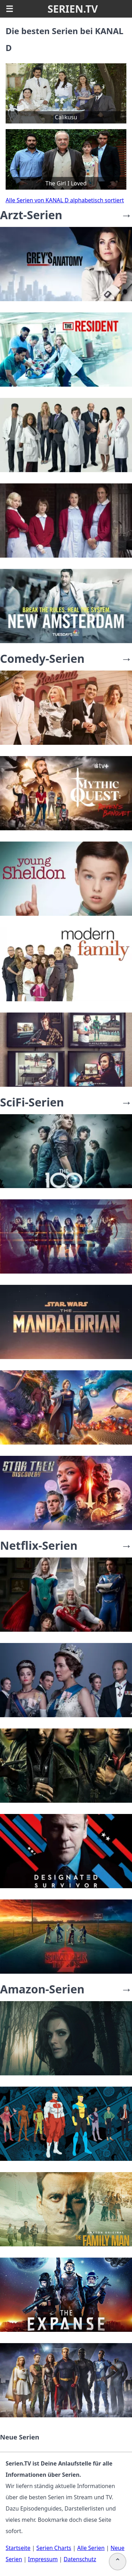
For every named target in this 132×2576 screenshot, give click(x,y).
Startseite (18, 2548)
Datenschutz (80, 2559)
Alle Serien (91, 2548)
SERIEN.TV (73, 8)
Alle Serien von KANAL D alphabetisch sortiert (65, 200)
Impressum (43, 2559)
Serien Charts (53, 2548)
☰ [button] (9, 9)
